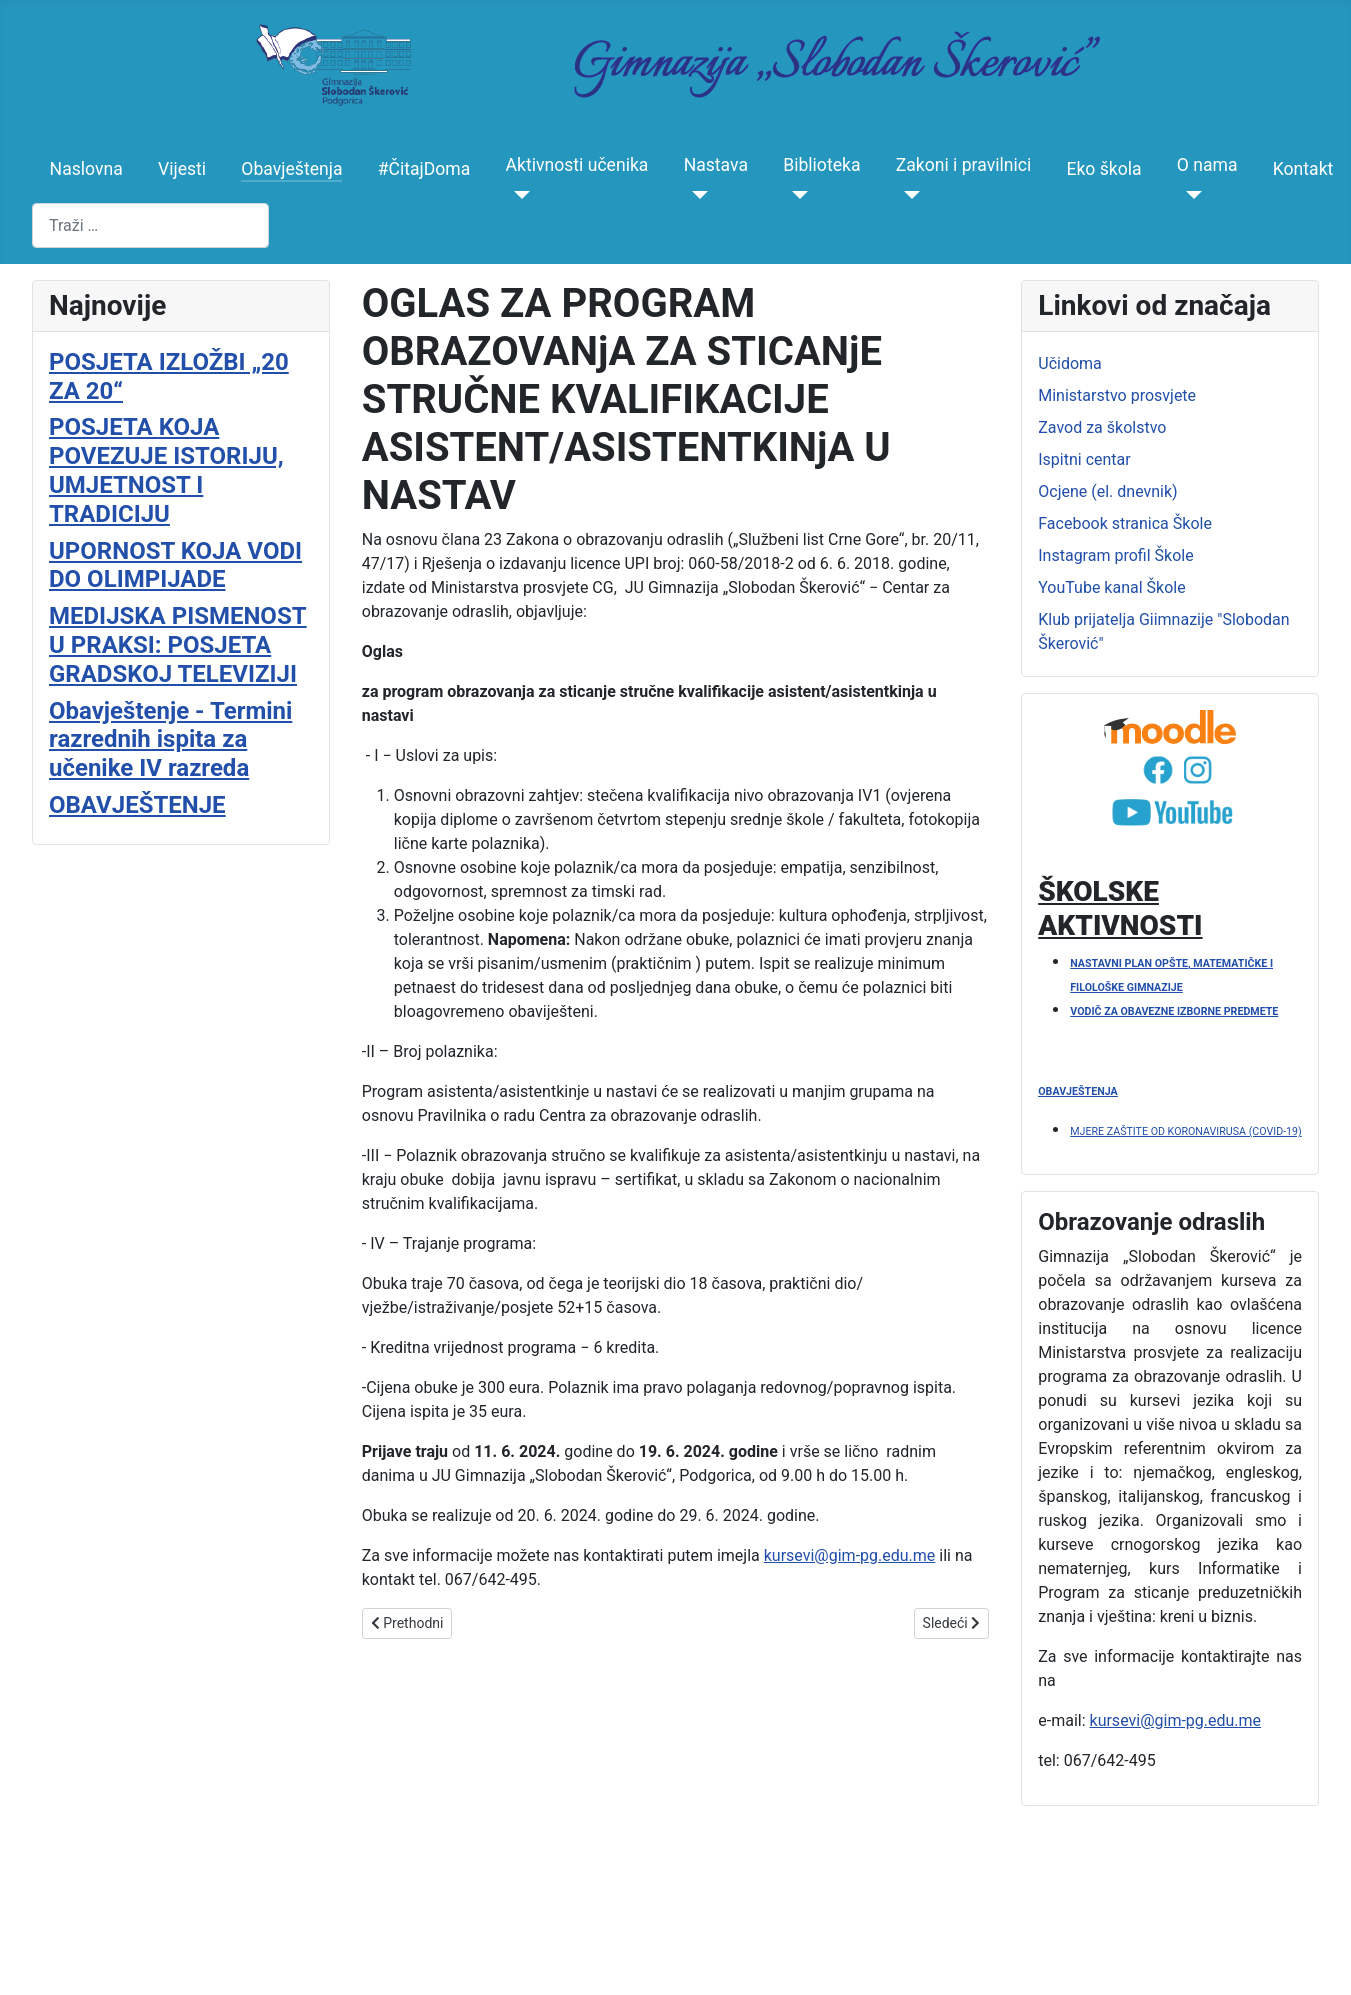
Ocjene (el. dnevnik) (1107, 491)
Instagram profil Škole (1115, 555)
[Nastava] (696, 195)
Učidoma (1070, 363)
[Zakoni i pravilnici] (908, 195)
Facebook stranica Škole (1125, 523)
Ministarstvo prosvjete (1117, 395)
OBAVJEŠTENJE (137, 805)
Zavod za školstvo (1102, 427)
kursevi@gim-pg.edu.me (850, 1555)
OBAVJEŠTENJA (1077, 1091)
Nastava (716, 165)
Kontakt (1303, 169)
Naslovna (86, 169)
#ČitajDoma (424, 169)
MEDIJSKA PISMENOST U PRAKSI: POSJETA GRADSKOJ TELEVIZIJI (178, 645)
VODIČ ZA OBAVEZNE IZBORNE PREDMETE (1174, 1011)
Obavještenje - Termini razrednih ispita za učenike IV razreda (170, 740)
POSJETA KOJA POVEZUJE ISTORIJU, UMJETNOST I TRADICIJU (166, 470)
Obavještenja (291, 169)
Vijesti (182, 169)
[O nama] (1189, 195)
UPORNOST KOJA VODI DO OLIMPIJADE (175, 565)
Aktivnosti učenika (577, 165)
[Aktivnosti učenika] (518, 195)
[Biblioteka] (795, 195)
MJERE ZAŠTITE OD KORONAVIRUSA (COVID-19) (1186, 1131)
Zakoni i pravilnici (964, 165)
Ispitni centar (1084, 459)
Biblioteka (821, 165)
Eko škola (1103, 169)
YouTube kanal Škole (1111, 587)
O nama (1207, 165)
